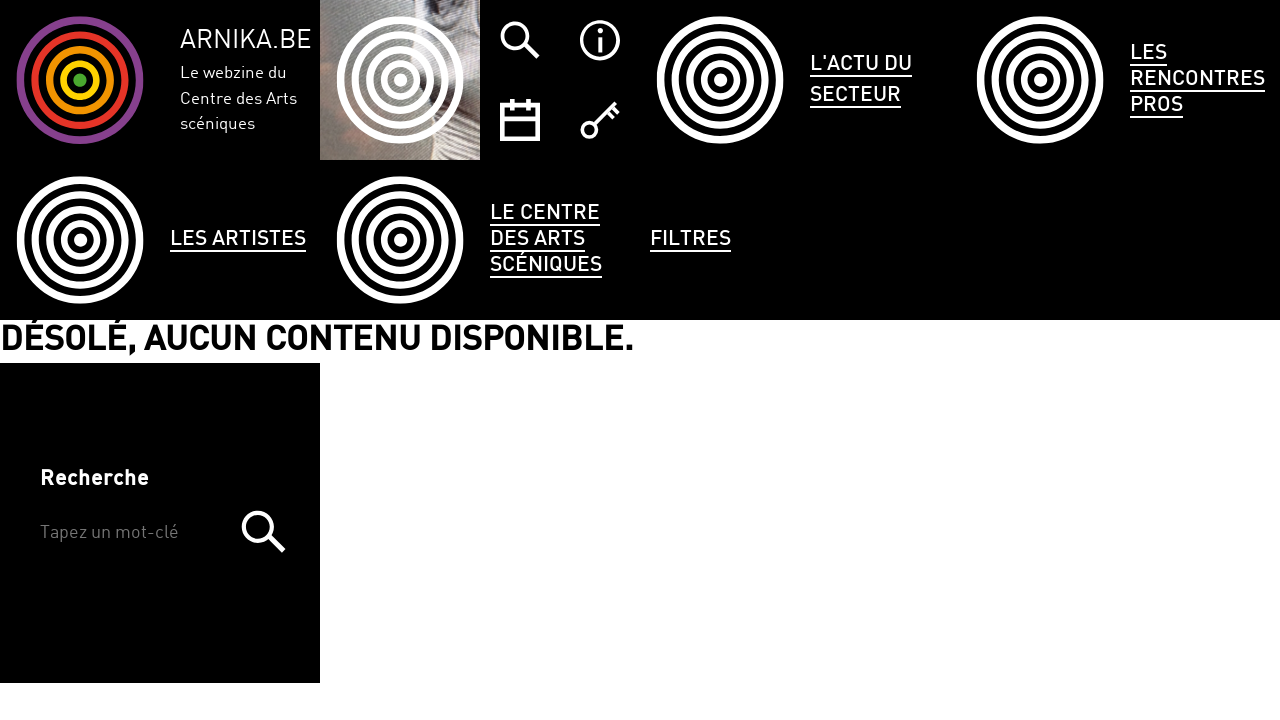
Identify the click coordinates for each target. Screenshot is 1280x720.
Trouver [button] (263, 531)
